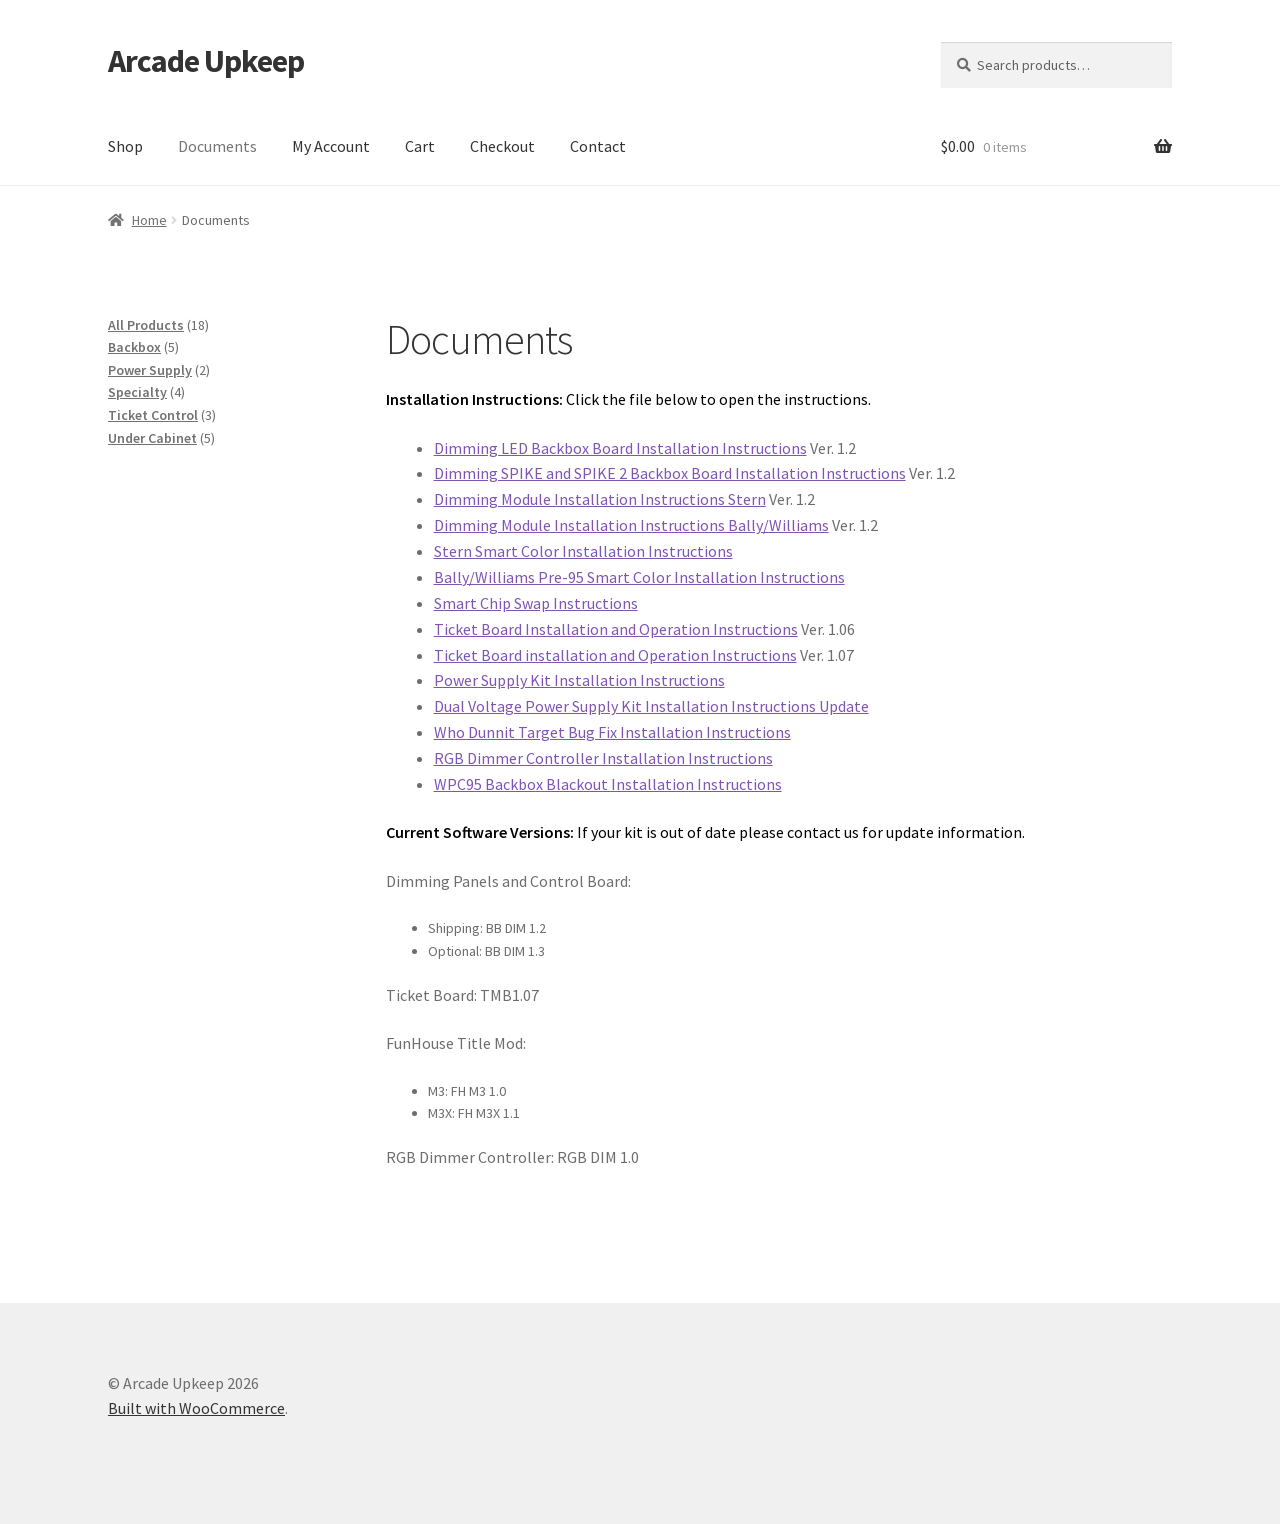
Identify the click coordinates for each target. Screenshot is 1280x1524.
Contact (598, 146)
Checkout (502, 146)
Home (149, 220)
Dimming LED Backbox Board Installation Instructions (620, 448)
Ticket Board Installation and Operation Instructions (616, 629)
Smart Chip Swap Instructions (536, 603)
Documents (217, 146)
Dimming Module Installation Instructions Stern (600, 499)
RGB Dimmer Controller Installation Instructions (603, 758)
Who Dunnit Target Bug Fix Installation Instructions (612, 732)
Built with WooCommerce (196, 1408)
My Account (331, 146)
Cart (420, 146)
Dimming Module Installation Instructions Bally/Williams (631, 525)
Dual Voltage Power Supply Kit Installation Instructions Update (651, 706)
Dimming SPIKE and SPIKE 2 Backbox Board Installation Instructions (670, 473)
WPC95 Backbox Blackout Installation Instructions (608, 784)
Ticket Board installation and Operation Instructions (615, 655)
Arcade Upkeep (206, 61)
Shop (125, 146)
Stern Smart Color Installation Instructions (583, 551)
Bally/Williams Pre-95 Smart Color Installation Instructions (639, 577)
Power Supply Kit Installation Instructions (579, 680)
